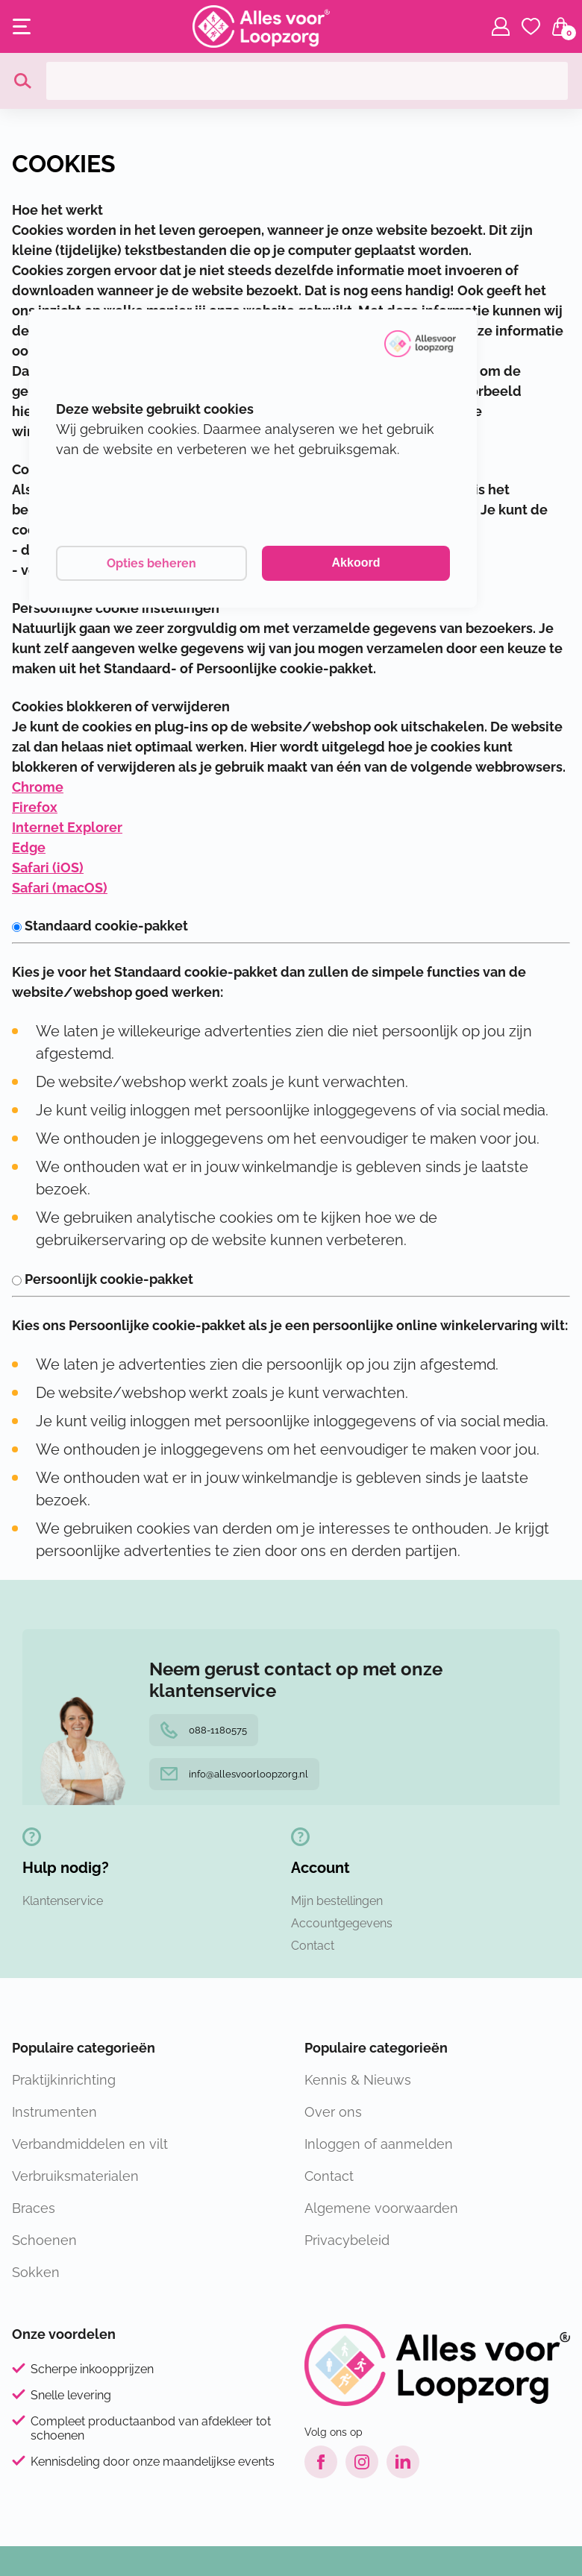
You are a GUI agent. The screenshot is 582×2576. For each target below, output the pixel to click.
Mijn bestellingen (337, 1901)
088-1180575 (203, 1730)
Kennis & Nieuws (357, 2080)
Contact (312, 1946)
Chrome (37, 787)
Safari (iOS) (48, 867)
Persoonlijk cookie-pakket (102, 1279)
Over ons (333, 2112)
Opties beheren (151, 563)
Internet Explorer (67, 827)
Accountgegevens (341, 1923)
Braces (33, 2208)
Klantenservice (62, 1901)
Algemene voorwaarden (381, 2208)
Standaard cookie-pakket (100, 925)
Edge (29, 847)
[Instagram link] (361, 2462)
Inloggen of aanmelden (378, 2144)
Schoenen (44, 2240)
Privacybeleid (346, 2240)
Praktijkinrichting (64, 2080)
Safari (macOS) (59, 887)
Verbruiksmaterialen (75, 2176)
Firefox (34, 807)
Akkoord (356, 562)
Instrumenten (54, 2112)
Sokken (36, 2272)
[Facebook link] (320, 2462)
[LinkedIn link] (403, 2462)
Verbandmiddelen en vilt (90, 2144)
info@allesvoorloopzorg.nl (234, 1774)
